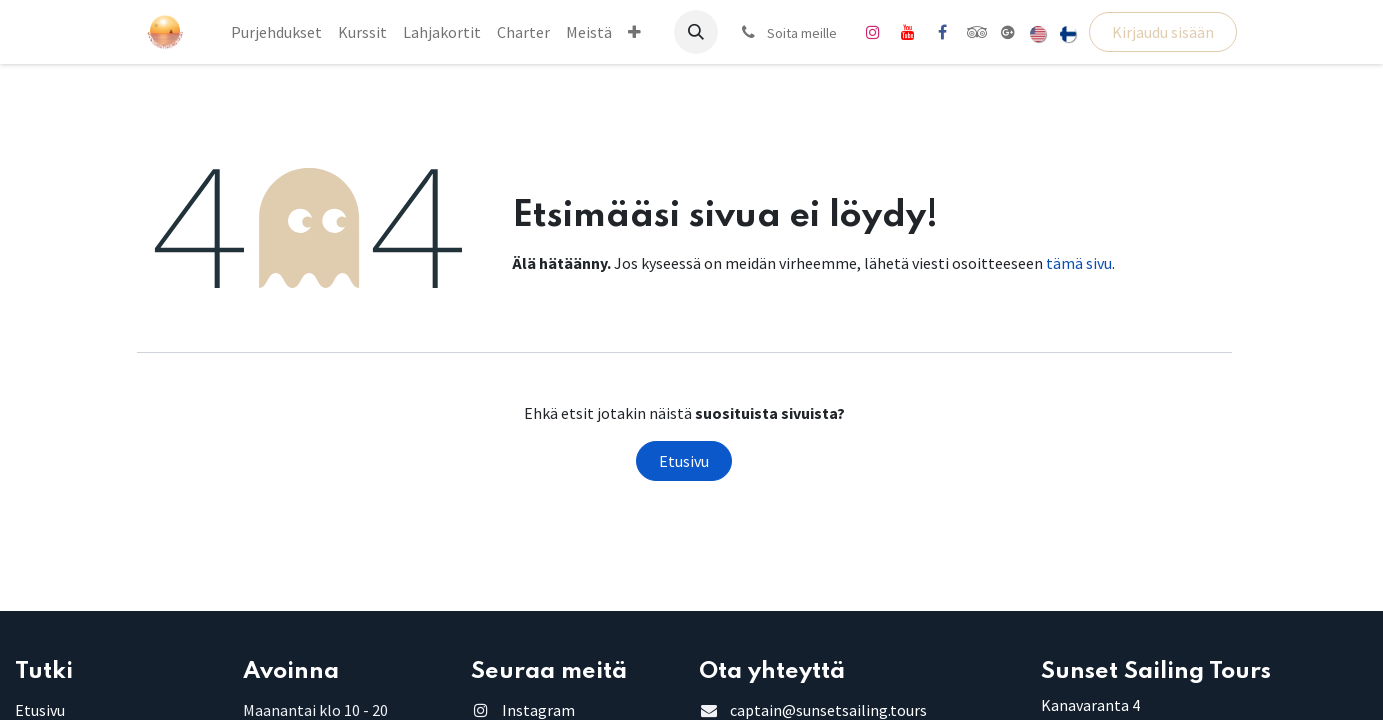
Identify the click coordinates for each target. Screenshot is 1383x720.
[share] (1008, 32)
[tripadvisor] (977, 32)
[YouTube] (908, 32)
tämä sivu (1079, 263)
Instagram (538, 710)
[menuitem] (276, 32)
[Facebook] (943, 32)
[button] (696, 32)
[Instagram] (873, 32)
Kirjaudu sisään (1163, 32)
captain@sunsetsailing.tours (828, 710)
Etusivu (684, 461)
